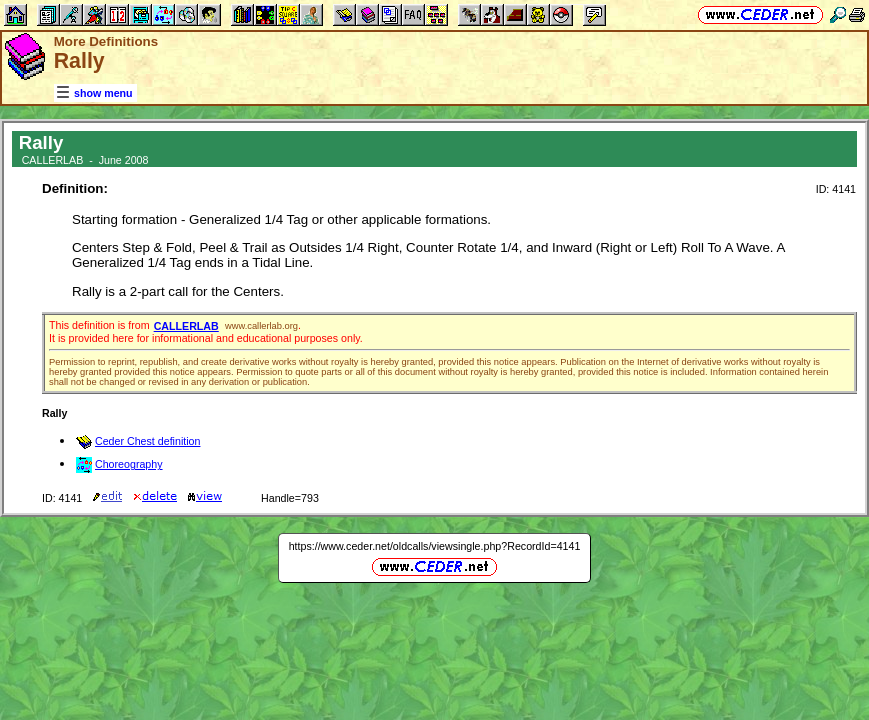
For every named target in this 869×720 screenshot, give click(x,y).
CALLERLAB (186, 326)
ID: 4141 (836, 189)
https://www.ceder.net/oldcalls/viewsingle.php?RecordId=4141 (435, 546)
